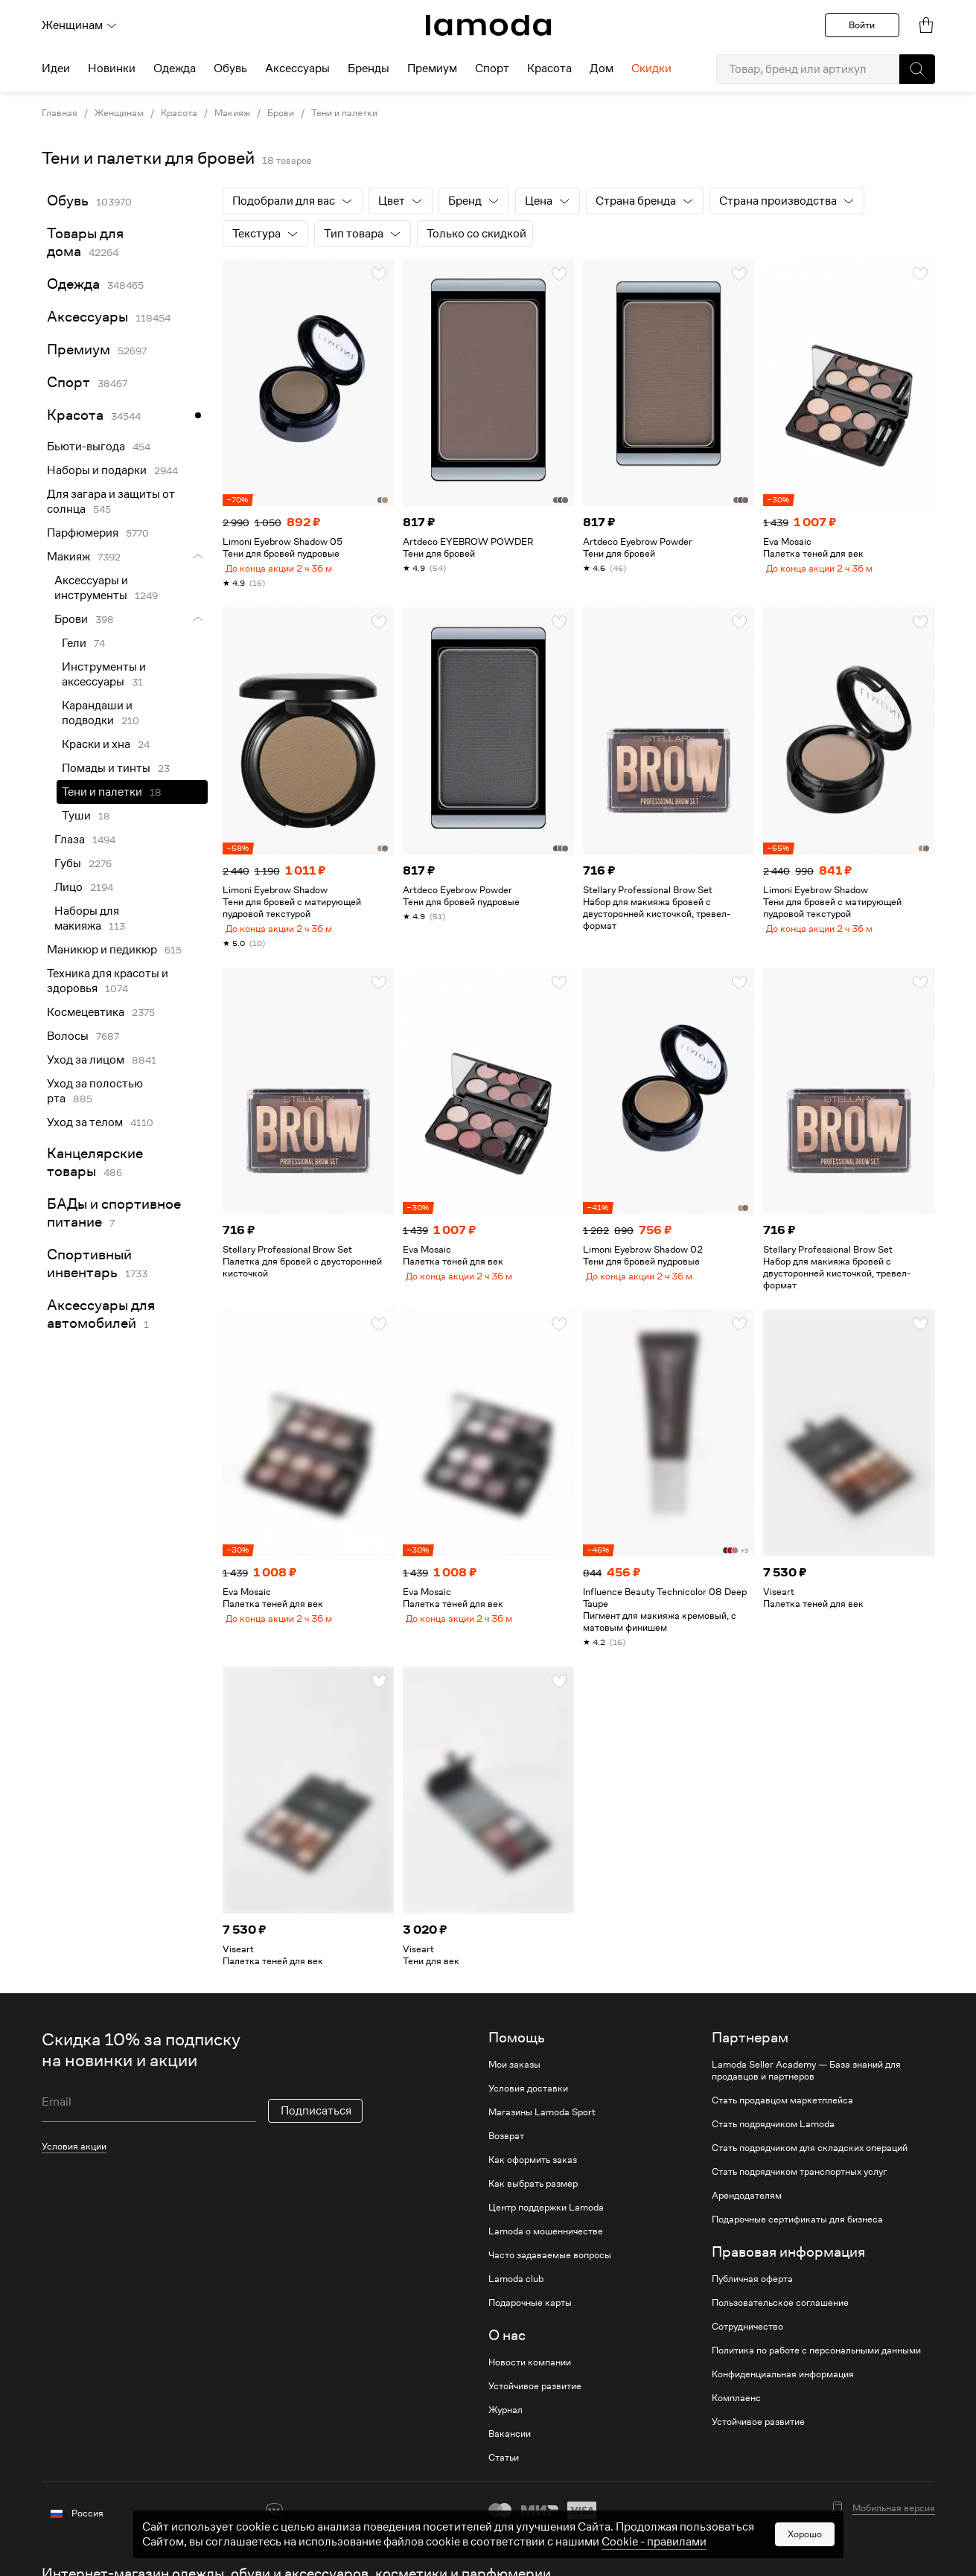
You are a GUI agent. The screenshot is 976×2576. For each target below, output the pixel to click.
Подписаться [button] (316, 2122)
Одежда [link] (73, 284)
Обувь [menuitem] (230, 68)
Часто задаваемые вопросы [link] (549, 2267)
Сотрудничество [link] (747, 2339)
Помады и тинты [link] (106, 768)
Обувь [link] (68, 200)
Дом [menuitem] (601, 68)
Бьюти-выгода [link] (86, 446)
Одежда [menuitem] (174, 68)
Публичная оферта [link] (752, 2291)
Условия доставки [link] (528, 2100)
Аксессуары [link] (87, 316)
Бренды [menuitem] (368, 68)
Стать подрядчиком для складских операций (810, 2160)
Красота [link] (179, 113)
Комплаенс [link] (736, 2410)
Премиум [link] (78, 349)
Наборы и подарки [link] (97, 470)
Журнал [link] (505, 2422)
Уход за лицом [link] (85, 1059)
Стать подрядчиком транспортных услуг (799, 2184)
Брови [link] (280, 113)
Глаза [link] (69, 839)
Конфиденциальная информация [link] (783, 2386)
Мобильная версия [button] (893, 2520)
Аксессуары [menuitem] (297, 68)
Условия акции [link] (74, 2158)
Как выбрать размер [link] (533, 2196)
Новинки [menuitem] (111, 68)
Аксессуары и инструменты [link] (91, 588)
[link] (488, 25)
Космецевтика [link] (85, 1012)
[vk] (274, 2523)
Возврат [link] (506, 2148)
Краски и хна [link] (96, 744)
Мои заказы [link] (514, 2077)
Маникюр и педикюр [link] (102, 949)
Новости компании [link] (529, 2374)
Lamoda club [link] (515, 2291)
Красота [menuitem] (549, 68)
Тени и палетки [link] (102, 791)
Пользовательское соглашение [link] (780, 2315)
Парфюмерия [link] (82, 532)
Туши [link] (76, 815)
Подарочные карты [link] (530, 2315)
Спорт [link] (68, 382)
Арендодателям (747, 2208)
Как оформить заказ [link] (532, 2172)
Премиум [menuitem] (432, 68)
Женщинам (80, 25)
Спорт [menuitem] (492, 68)
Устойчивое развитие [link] (534, 2398)
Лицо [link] (68, 887)
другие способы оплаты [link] (585, 2544)
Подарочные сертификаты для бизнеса (797, 2231)
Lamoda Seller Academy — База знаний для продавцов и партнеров (806, 2082)
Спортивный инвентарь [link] (89, 1263)
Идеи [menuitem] (56, 68)
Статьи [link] (503, 2470)
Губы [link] (67, 863)
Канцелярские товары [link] (95, 1162)
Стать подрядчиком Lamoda (773, 2136)
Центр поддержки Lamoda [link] (546, 2219)
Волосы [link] (68, 1036)
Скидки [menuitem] (651, 68)
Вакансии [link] (509, 2446)
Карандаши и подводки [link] (97, 713)
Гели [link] (74, 643)
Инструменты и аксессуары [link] (104, 674)
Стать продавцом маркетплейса (782, 2112)
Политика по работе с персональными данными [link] (816, 2362)
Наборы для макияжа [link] (86, 918)
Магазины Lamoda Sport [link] (542, 2124)
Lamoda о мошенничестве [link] (545, 2243)
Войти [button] (862, 25)
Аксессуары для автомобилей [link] (101, 1314)
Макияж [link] (232, 113)
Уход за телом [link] (85, 1122)
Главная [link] (59, 113)
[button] (917, 69)
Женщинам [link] (119, 113)
